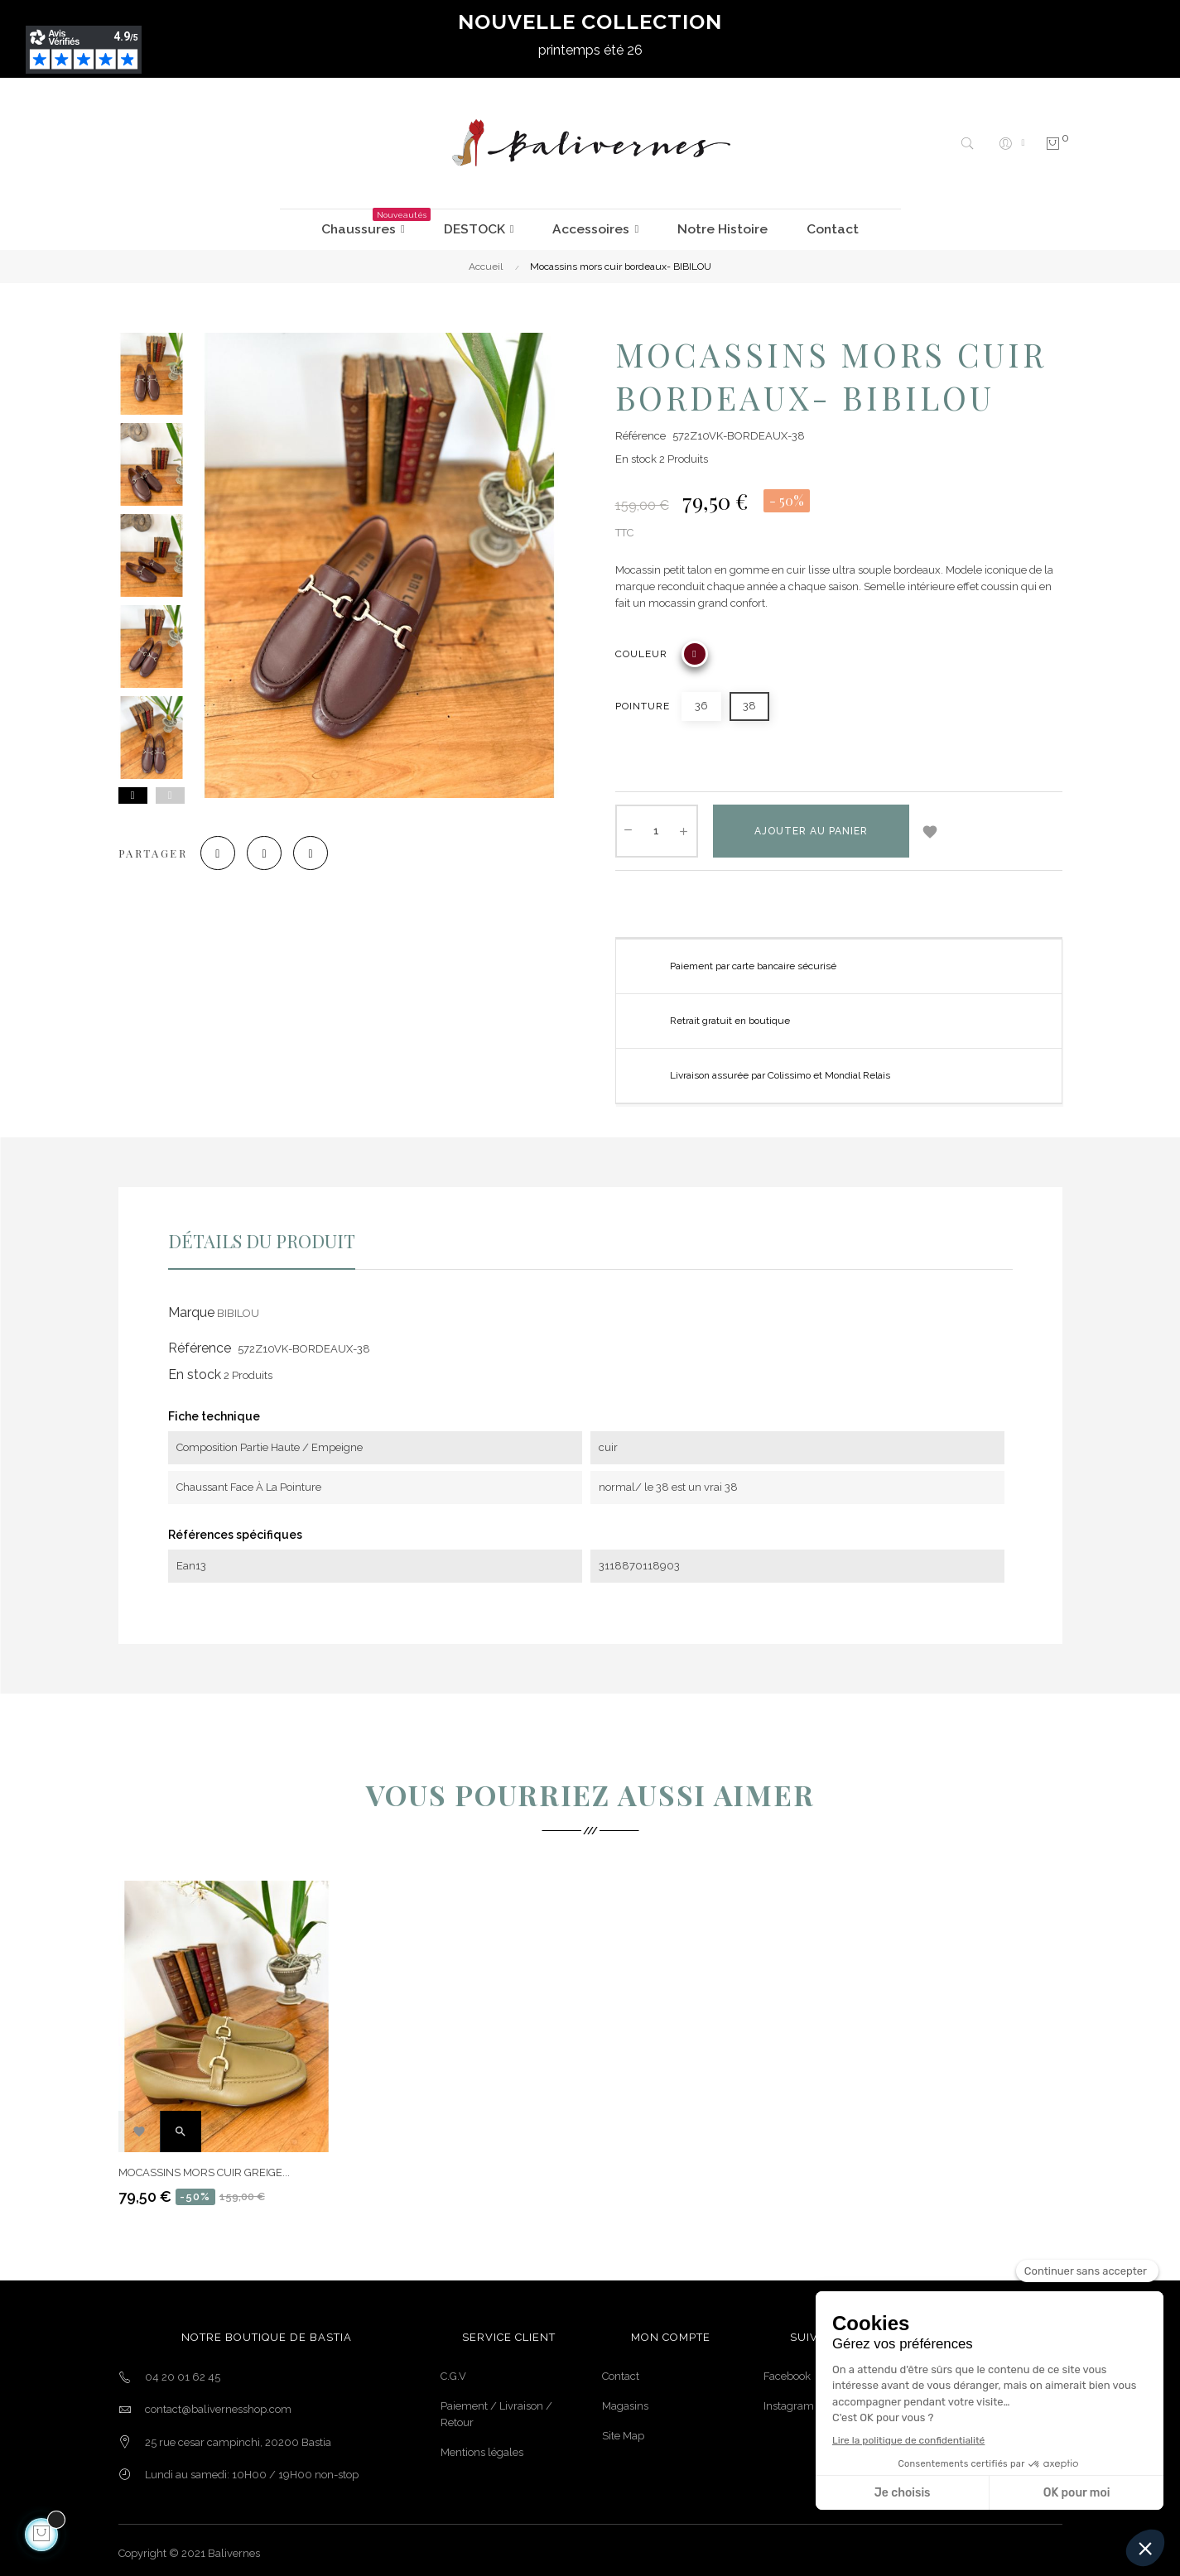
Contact (620, 2369)
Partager (224, 853)
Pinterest (345, 853)
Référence (640, 429)
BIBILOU (238, 1306)
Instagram (788, 2399)
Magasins (625, 2399)
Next (132, 789)
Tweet (285, 853)
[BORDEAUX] (695, 647)
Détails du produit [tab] (261, 1234)
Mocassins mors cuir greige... (204, 2166)
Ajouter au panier (811, 824)
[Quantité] (657, 824)
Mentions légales (482, 2445)
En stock (636, 452)
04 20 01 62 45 (182, 2370)
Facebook (787, 2369)
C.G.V (453, 2369)
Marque (191, 1306)
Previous (170, 789)
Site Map (623, 2429)
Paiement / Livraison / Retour (496, 2407)
